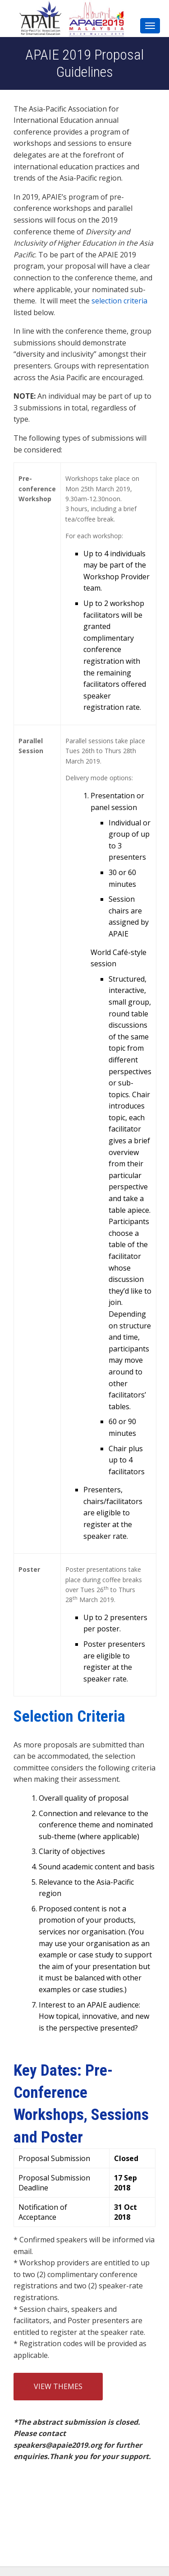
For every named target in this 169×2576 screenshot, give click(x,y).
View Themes (58, 2386)
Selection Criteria (69, 1716)
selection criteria (119, 301)
